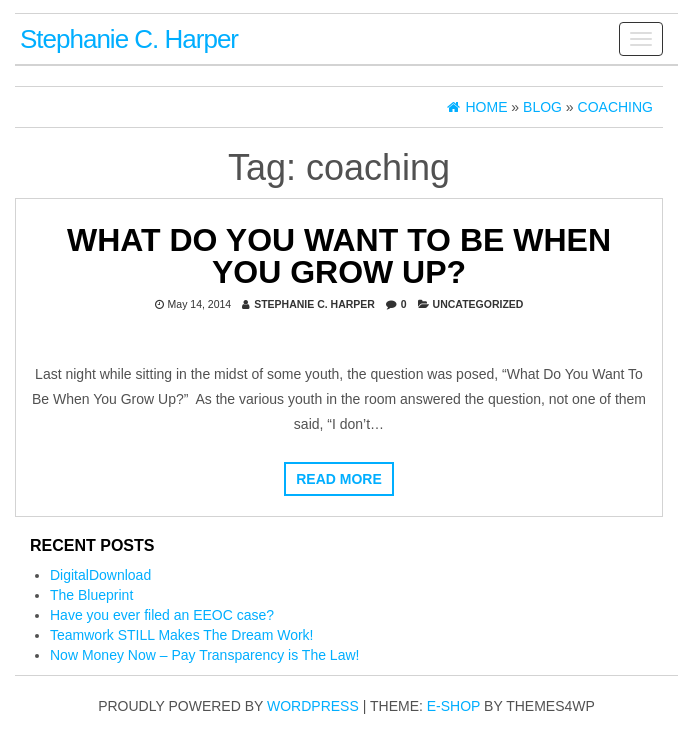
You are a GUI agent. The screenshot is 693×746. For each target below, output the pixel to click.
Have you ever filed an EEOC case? (162, 615)
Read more (339, 479)
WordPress (313, 706)
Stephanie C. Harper (129, 39)
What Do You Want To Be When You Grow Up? (339, 256)
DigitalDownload (100, 575)
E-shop (453, 706)
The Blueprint (91, 595)
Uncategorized (478, 304)
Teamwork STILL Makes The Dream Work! (181, 635)
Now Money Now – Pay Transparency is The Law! (204, 655)
